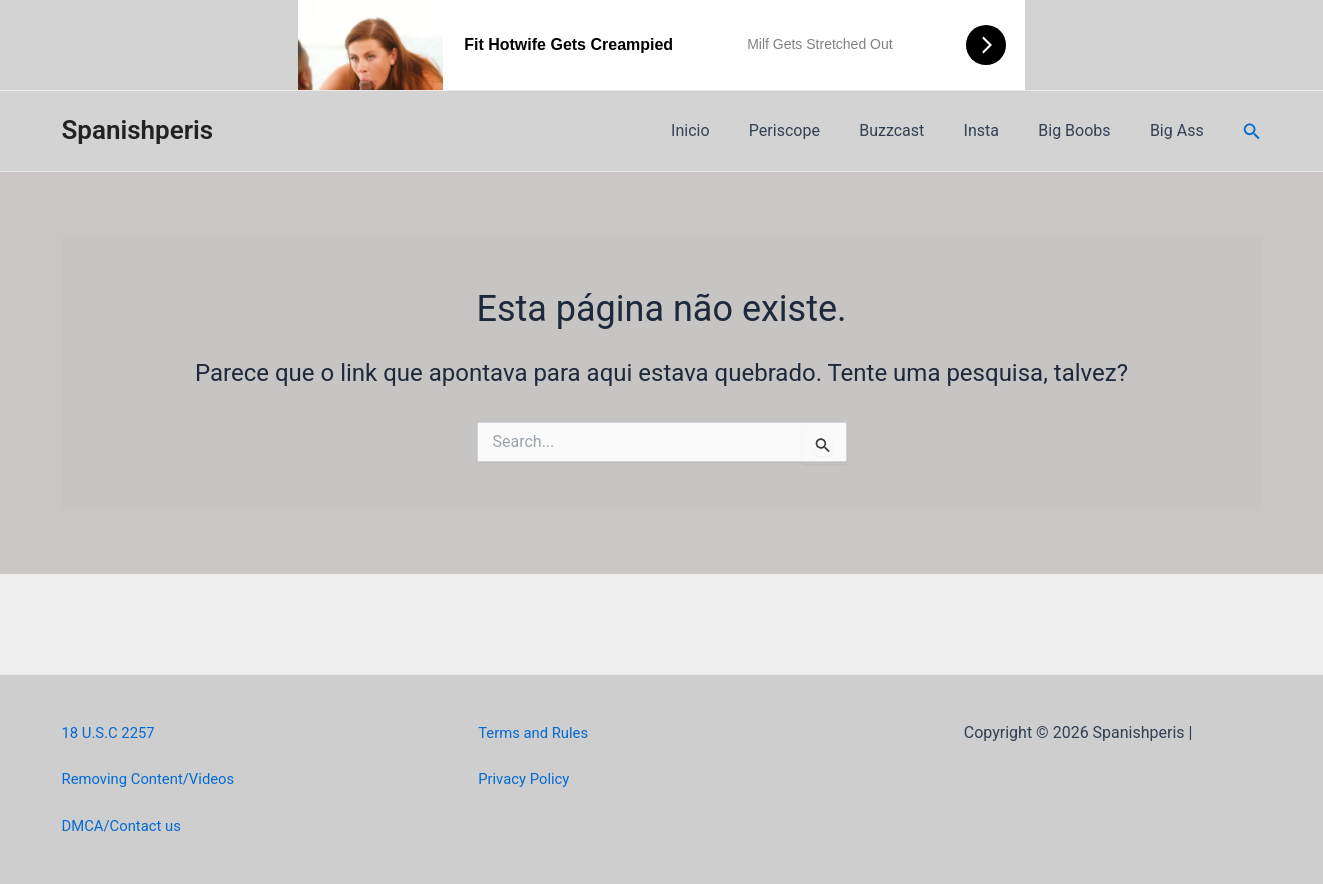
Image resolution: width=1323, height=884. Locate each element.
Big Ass (1181, 130)
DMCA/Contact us (126, 825)
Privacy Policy (527, 778)
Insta (999, 130)
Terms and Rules (537, 732)
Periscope (817, 130)
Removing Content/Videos (155, 778)
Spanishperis (138, 130)
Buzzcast (917, 130)
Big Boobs (1085, 130)
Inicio (730, 130)
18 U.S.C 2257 (112, 732)
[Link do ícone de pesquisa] (1252, 131)
